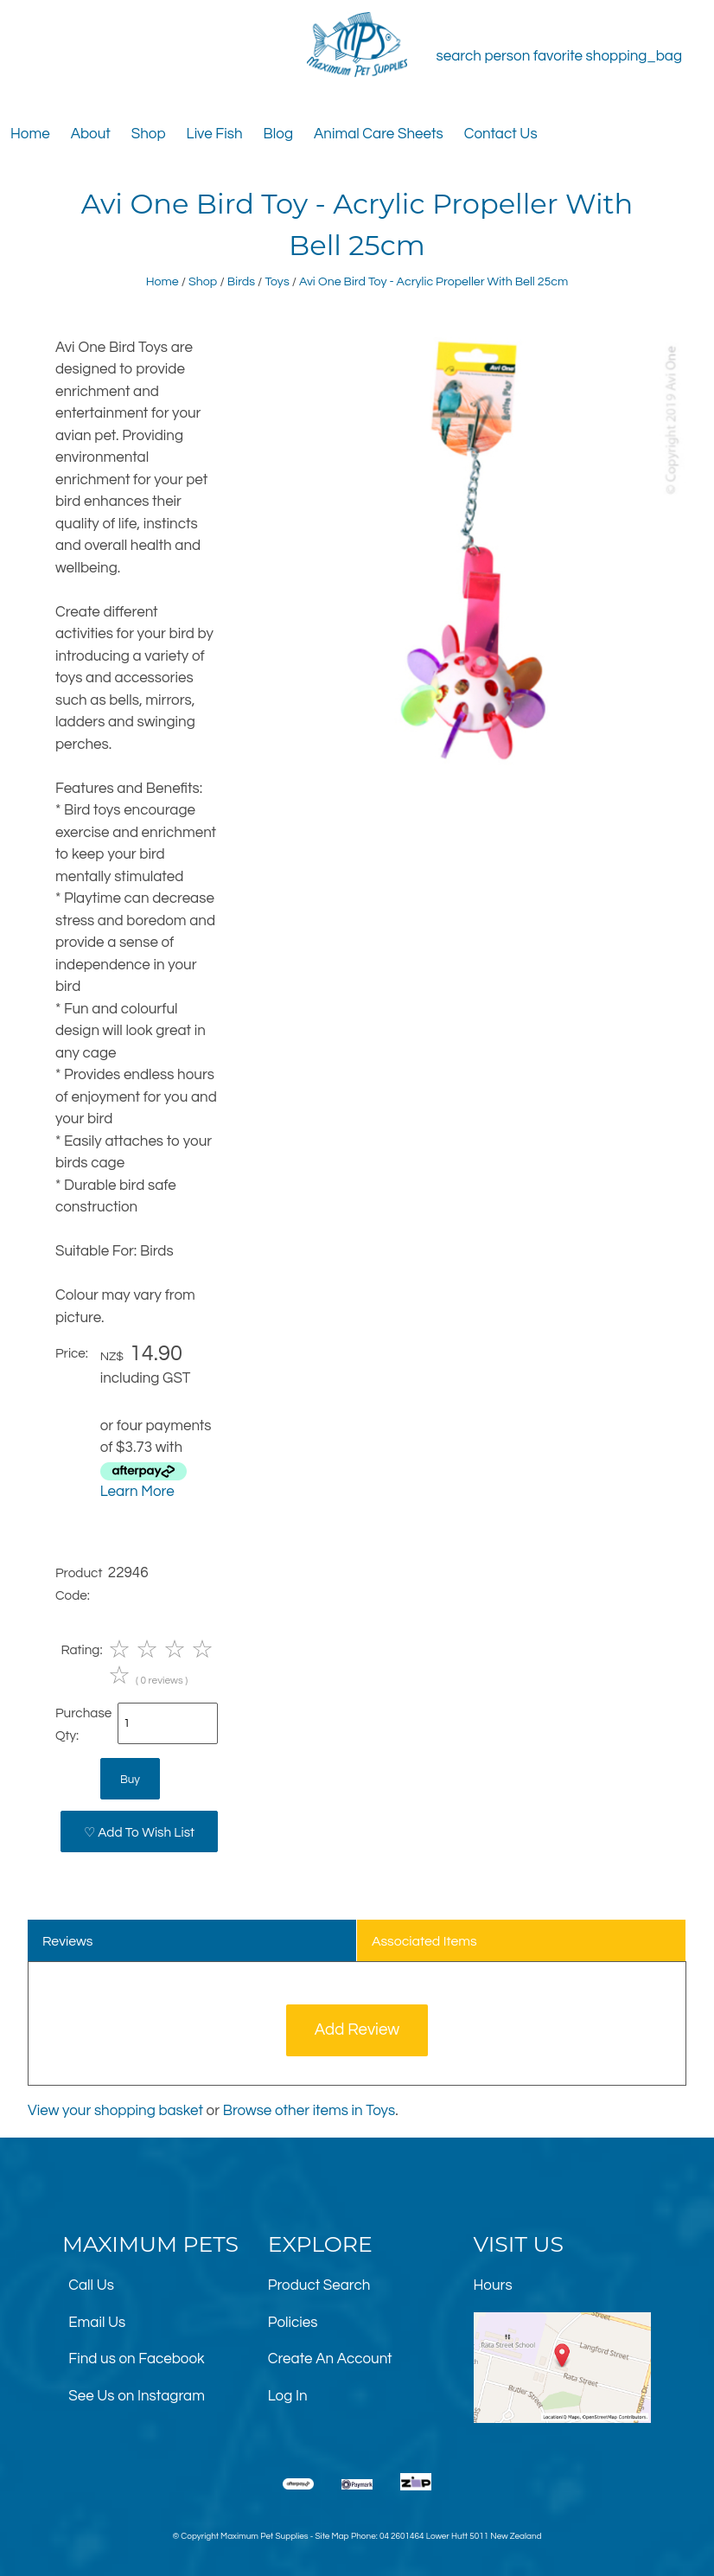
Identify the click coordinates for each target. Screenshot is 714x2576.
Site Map (331, 2536)
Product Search (319, 2285)
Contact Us (501, 134)
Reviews (67, 1941)
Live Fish (215, 134)
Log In (288, 2396)
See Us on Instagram (136, 2396)
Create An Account (330, 2359)
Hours (493, 2285)
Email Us (96, 2322)
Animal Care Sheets (378, 134)
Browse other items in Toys (309, 2111)
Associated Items (424, 1941)
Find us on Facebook (136, 2359)
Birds (241, 281)
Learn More (137, 1491)
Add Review (357, 2030)
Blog (278, 134)
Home (30, 134)
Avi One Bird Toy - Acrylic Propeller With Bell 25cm (433, 281)
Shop (148, 134)
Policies (293, 2322)
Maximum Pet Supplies (264, 2536)
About (91, 134)
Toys (277, 281)
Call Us (91, 2285)
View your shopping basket (115, 2111)
